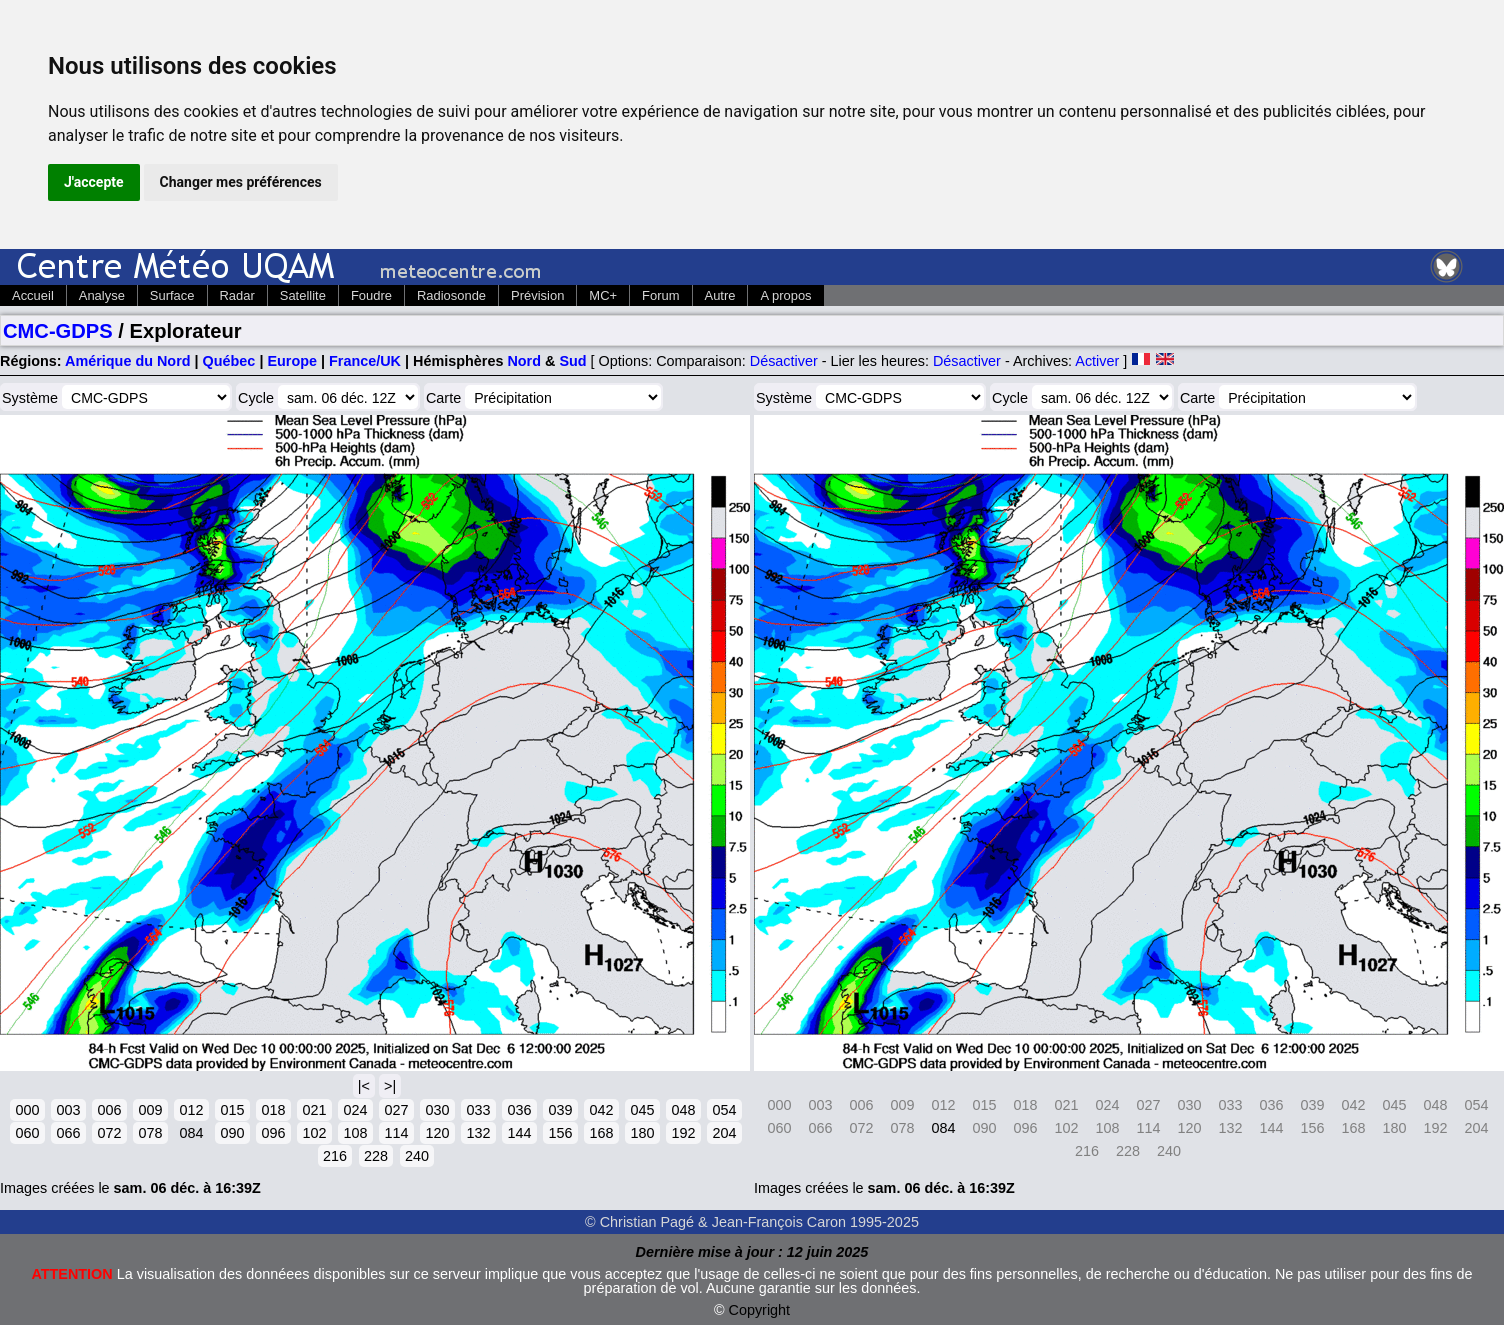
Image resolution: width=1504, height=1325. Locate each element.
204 (724, 1133)
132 (478, 1133)
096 (273, 1133)
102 (314, 1133)
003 (68, 1110)
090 (232, 1133)
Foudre (371, 295)
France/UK (365, 361)
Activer (1097, 361)
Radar (237, 295)
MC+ (603, 295)
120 (437, 1133)
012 (191, 1110)
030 (437, 1110)
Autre (720, 295)
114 (396, 1133)
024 (355, 1110)
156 (560, 1133)
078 (150, 1133)
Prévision (537, 295)
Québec (229, 361)
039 (560, 1110)
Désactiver (784, 361)
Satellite (303, 295)
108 (355, 1133)
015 (232, 1110)
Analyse (102, 295)
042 (601, 1110)
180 (642, 1133)
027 (396, 1110)
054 (724, 1110)
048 (683, 1110)
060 (27, 1133)
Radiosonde (451, 295)
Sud (572, 361)
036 (519, 1110)
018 (273, 1110)
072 (109, 1133)
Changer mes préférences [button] (241, 182)
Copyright (760, 1310)
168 (601, 1133)
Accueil (33, 295)
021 (314, 1110)
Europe (292, 361)
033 (478, 1110)
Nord (524, 361)
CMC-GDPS (58, 331)
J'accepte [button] (94, 182)
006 (109, 1110)
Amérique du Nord (128, 361)
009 (150, 1110)
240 (417, 1156)
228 (376, 1156)
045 (642, 1110)
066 (68, 1133)
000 (27, 1110)
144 (519, 1133)
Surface (172, 295)
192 (683, 1133)
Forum (660, 295)
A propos (785, 295)
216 (335, 1156)
